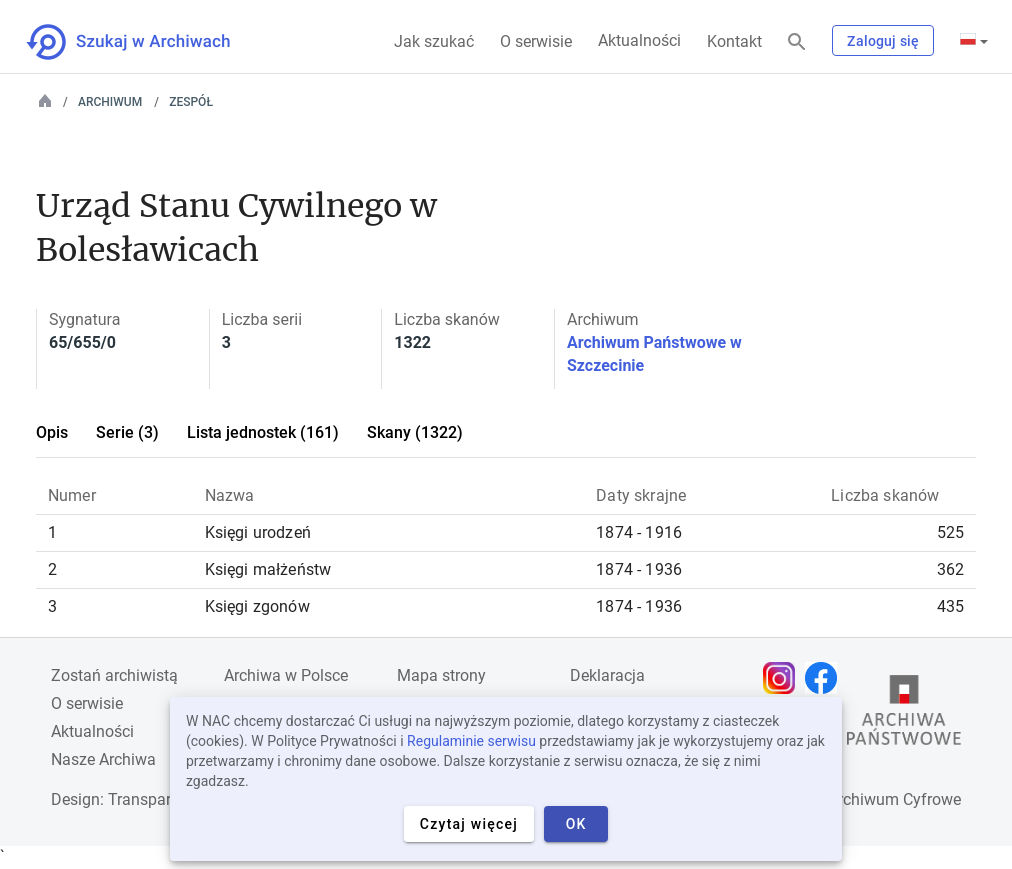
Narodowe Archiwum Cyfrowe (856, 799)
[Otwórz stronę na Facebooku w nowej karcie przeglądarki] (826, 678)
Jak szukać (434, 41)
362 (950, 569)
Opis (52, 432)
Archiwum (110, 102)
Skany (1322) (415, 432)
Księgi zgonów (257, 606)
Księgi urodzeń (258, 532)
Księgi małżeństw (268, 569)
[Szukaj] (797, 42)
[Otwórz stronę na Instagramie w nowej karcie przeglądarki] (784, 678)
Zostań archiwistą (114, 675)
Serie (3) (127, 432)
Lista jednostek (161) (263, 432)
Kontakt (734, 41)
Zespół (191, 102)
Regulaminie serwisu (471, 741)
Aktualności (639, 40)
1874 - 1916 (639, 532)
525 (950, 532)
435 (950, 606)
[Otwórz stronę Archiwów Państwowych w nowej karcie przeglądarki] (904, 715)
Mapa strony (441, 675)
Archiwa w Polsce (286, 675)
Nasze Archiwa (103, 759)
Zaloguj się (883, 41)
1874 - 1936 (639, 569)
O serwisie (536, 41)
